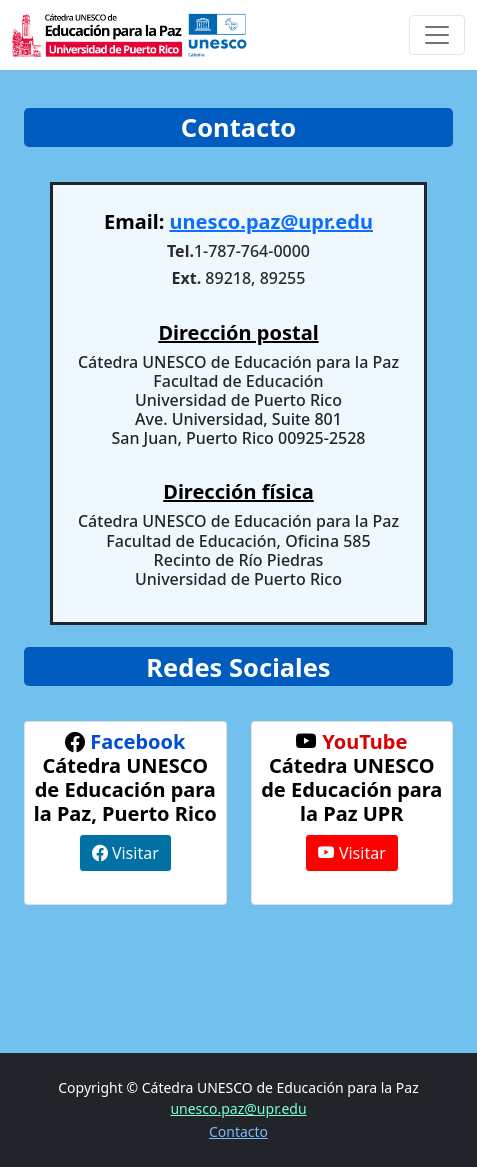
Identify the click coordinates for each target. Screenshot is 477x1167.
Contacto (238, 1131)
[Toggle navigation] (437, 35)
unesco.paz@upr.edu (270, 221)
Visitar (125, 853)
